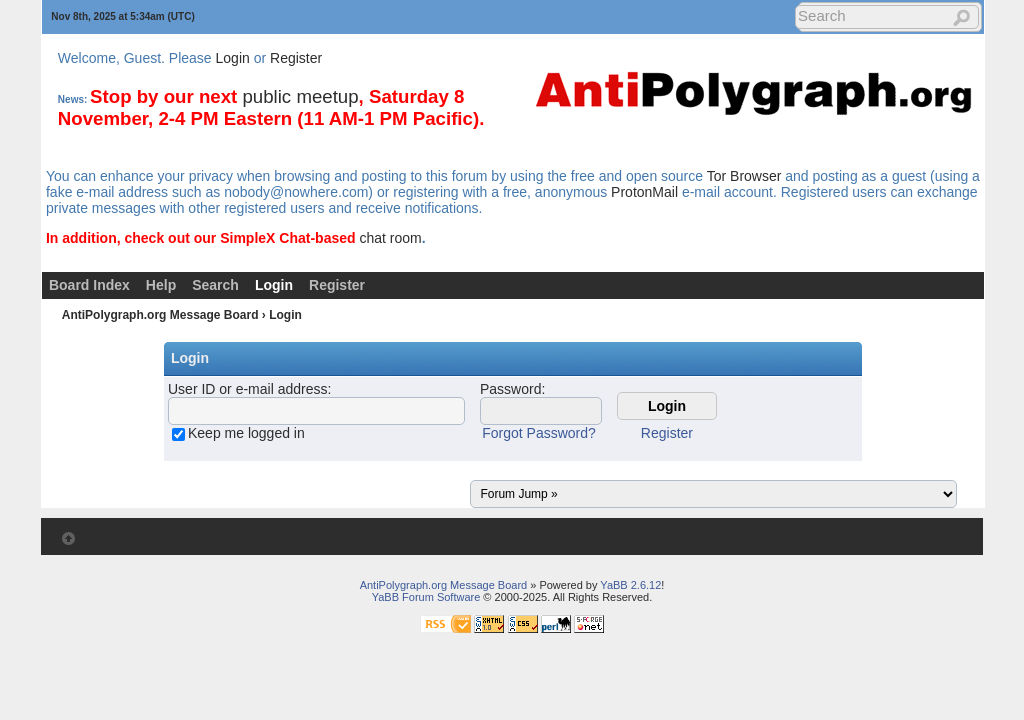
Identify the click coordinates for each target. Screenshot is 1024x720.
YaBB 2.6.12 (630, 585)
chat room (390, 238)
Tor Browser (744, 176)
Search (215, 285)
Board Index (89, 285)
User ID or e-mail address (248, 389)
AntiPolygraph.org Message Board (160, 315)
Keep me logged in (246, 433)
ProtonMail (644, 192)
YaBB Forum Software (426, 597)
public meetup (300, 96)
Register (296, 58)
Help (161, 285)
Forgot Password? (539, 433)
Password (510, 389)
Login (233, 58)
